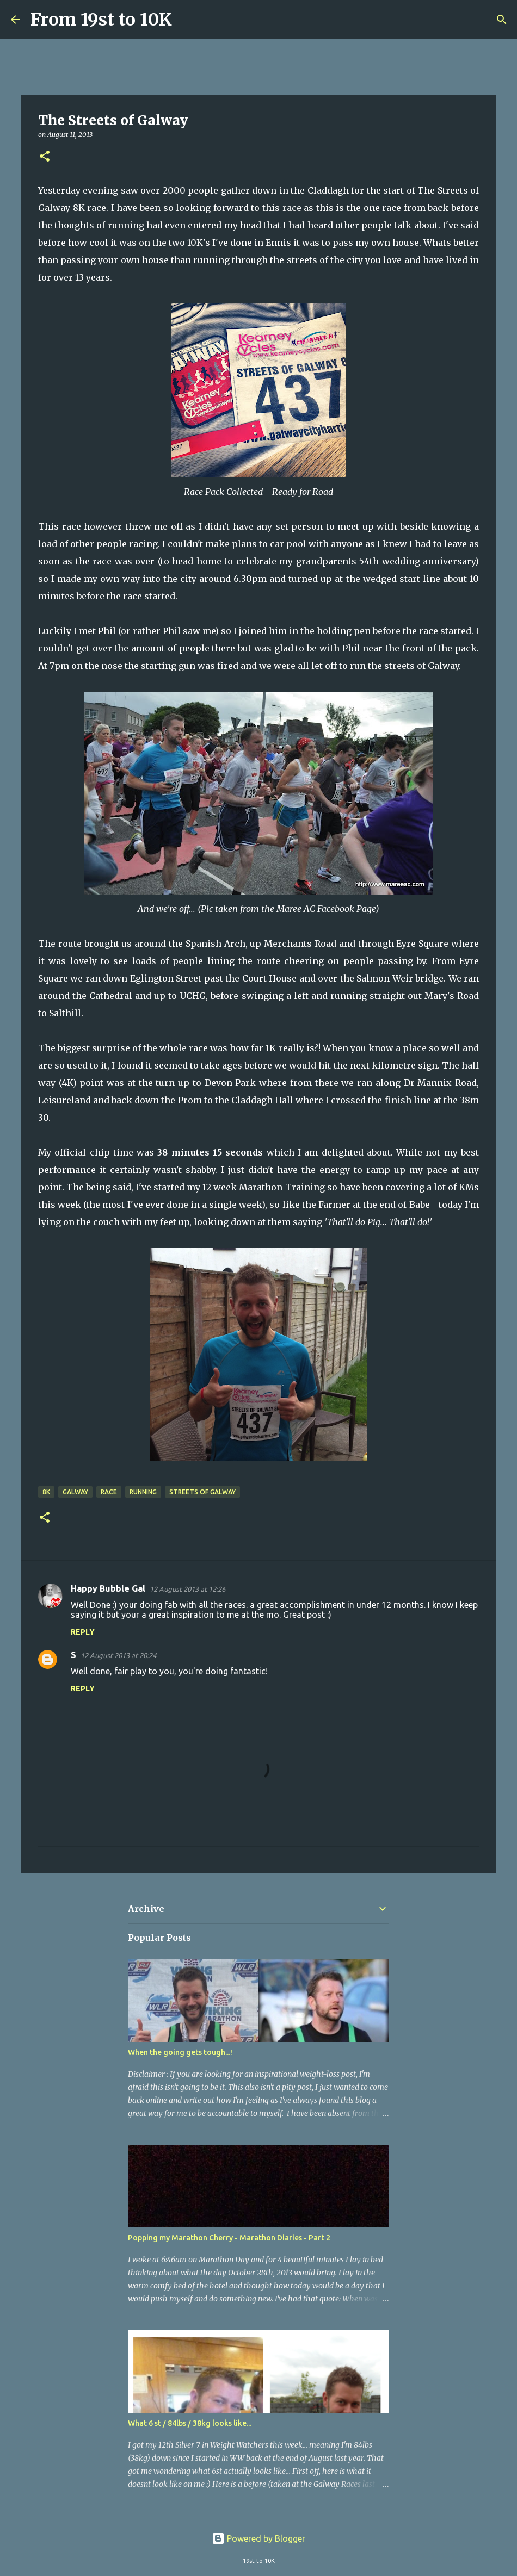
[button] (44, 157)
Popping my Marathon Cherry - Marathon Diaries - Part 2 (229, 2237)
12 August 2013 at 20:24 (118, 1655)
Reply (83, 1632)
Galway (75, 1491)
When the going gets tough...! (180, 2052)
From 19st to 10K (101, 19)
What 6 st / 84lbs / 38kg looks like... (189, 2423)
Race (109, 1491)
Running (143, 1491)
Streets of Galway (202, 1491)
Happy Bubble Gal (108, 1588)
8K (46, 1491)
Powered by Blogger (258, 2538)
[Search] (187, 20)
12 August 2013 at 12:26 (187, 1589)
